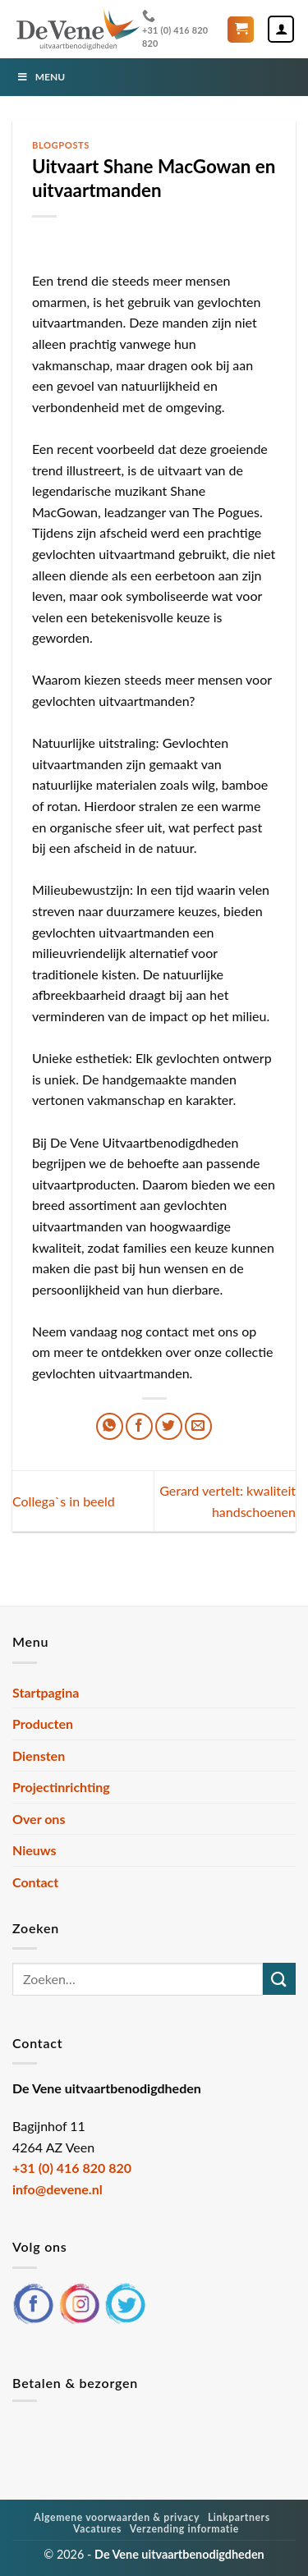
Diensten (38, 1755)
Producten (42, 1723)
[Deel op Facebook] (139, 1426)
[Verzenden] (279, 1979)
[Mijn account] (281, 29)
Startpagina (45, 1692)
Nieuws (34, 1850)
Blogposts (61, 145)
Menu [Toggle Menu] (40, 77)
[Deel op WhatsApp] (109, 1426)
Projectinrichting (61, 1786)
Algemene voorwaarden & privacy (117, 2517)
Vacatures (97, 2529)
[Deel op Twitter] (168, 1426)
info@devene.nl (57, 2189)
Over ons (38, 1819)
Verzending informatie (184, 2529)
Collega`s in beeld (63, 1501)
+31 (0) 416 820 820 (175, 28)
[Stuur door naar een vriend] (198, 1426)
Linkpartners (239, 2517)
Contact (35, 1882)
